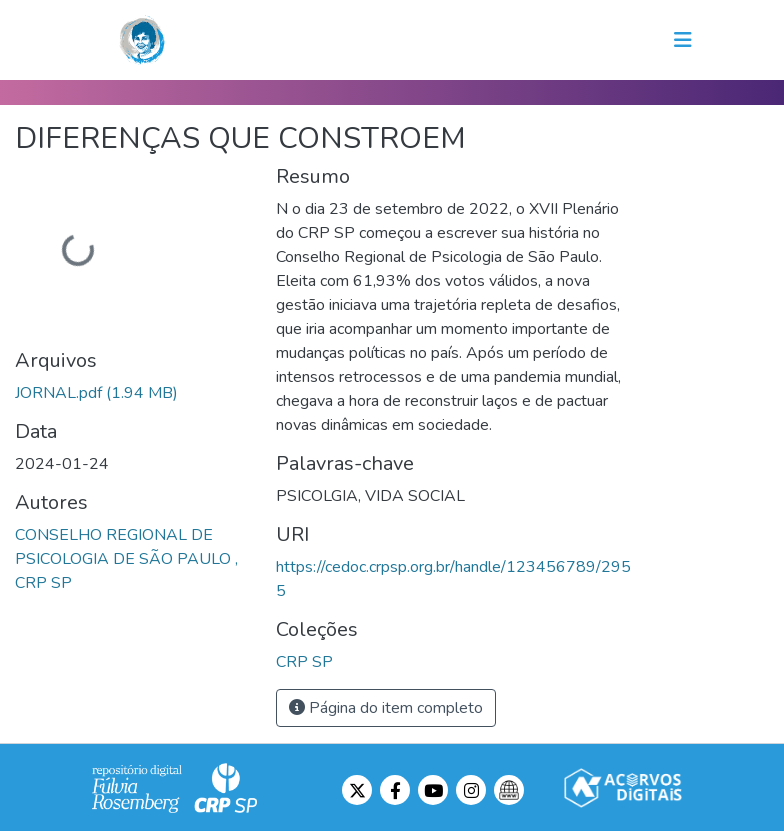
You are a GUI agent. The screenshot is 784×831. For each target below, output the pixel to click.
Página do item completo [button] (386, 708)
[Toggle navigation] (683, 40)
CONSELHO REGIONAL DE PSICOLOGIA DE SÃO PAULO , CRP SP (126, 559)
